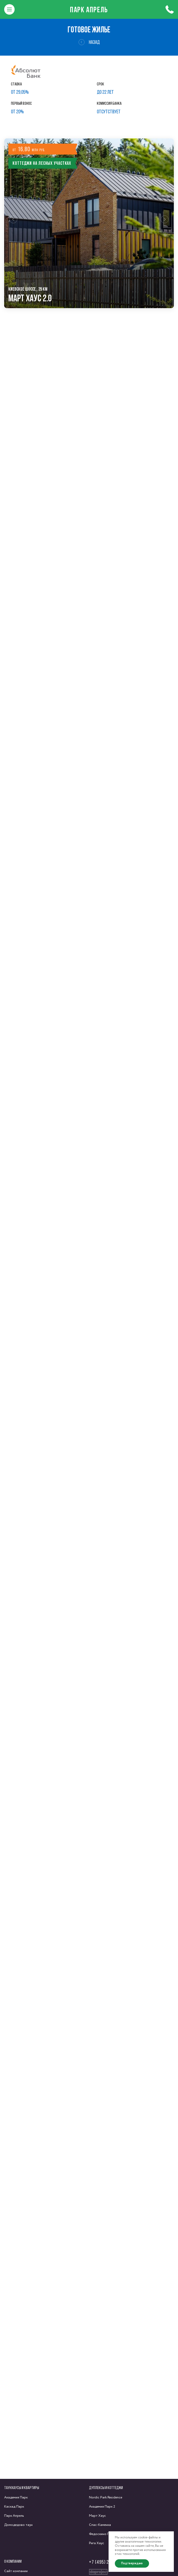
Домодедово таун (18, 2524)
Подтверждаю (132, 2563)
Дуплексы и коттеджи (106, 2487)
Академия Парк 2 (102, 2506)
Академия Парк (16, 2497)
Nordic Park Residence (105, 2497)
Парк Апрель (89, 9)
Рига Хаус (96, 2543)
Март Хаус (97, 2515)
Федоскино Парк (102, 2534)
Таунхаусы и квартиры (21, 2487)
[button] (13, 223)
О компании (13, 2561)
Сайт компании (16, 2571)
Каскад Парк (14, 2506)
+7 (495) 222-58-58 (108, 2562)
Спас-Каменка (100, 2524)
